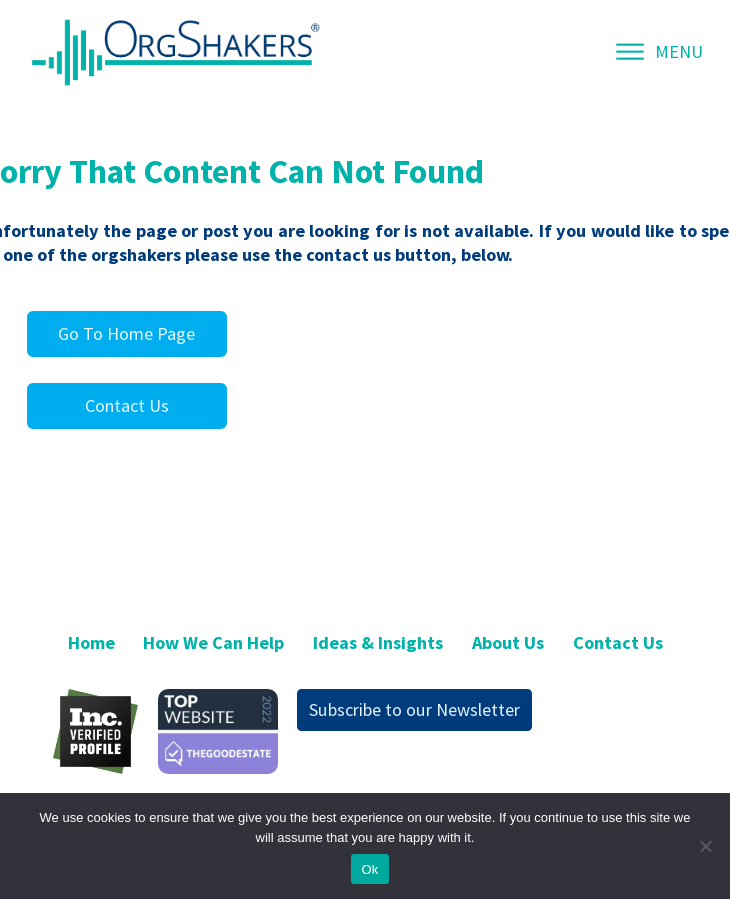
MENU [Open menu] (659, 51)
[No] (705, 846)
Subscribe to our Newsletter (414, 709)
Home (91, 642)
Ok (369, 869)
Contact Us (127, 405)
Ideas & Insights (378, 642)
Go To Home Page (126, 333)
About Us (508, 642)
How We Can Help (213, 642)
